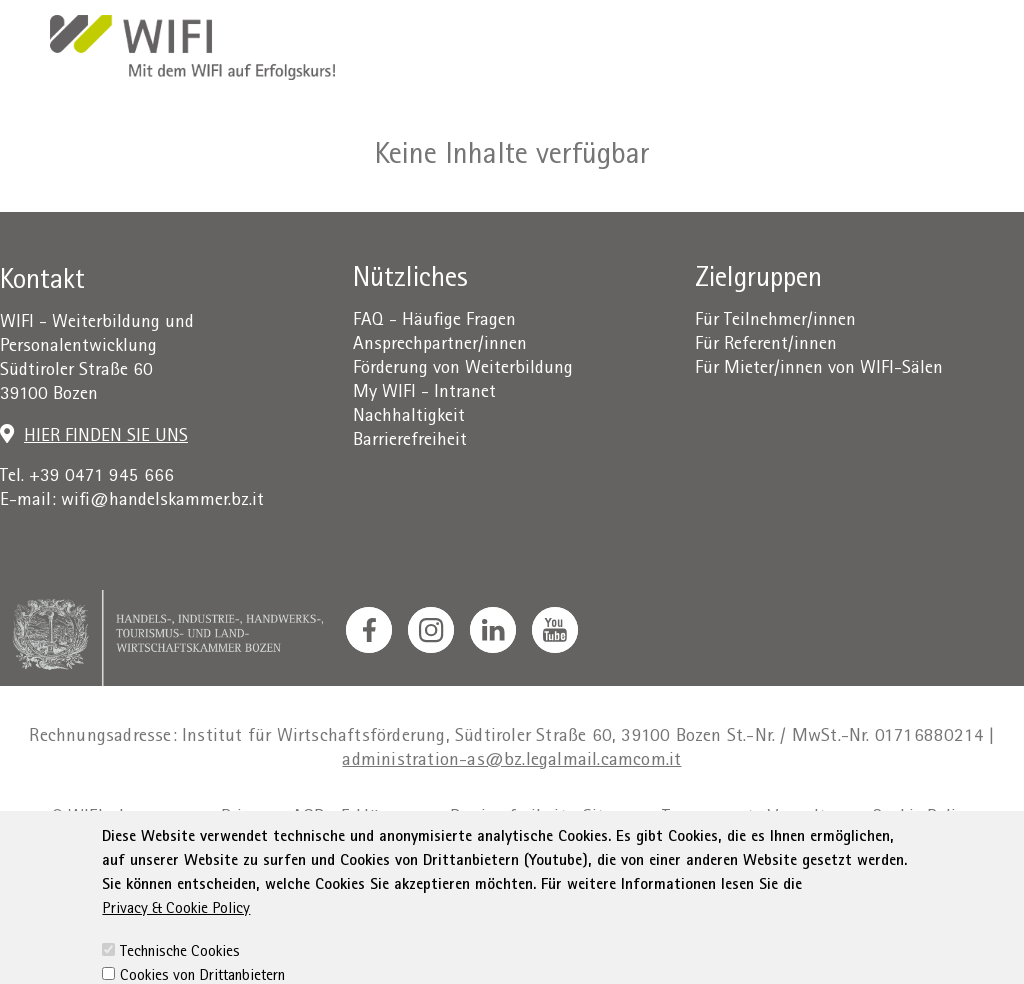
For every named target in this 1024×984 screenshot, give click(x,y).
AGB (308, 818)
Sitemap (614, 818)
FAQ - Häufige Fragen (434, 321)
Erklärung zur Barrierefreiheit (454, 818)
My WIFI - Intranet (424, 393)
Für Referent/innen (766, 345)
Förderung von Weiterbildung (463, 369)
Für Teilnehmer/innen (775, 321)
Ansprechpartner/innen (440, 345)
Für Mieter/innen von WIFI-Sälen (819, 369)
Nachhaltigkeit (409, 417)
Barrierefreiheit (410, 441)
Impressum (162, 818)
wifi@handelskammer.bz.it (162, 501)
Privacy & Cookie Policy (176, 952)
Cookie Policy (922, 818)
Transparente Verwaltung (759, 818)
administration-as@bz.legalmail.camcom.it (511, 761)
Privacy (248, 818)
